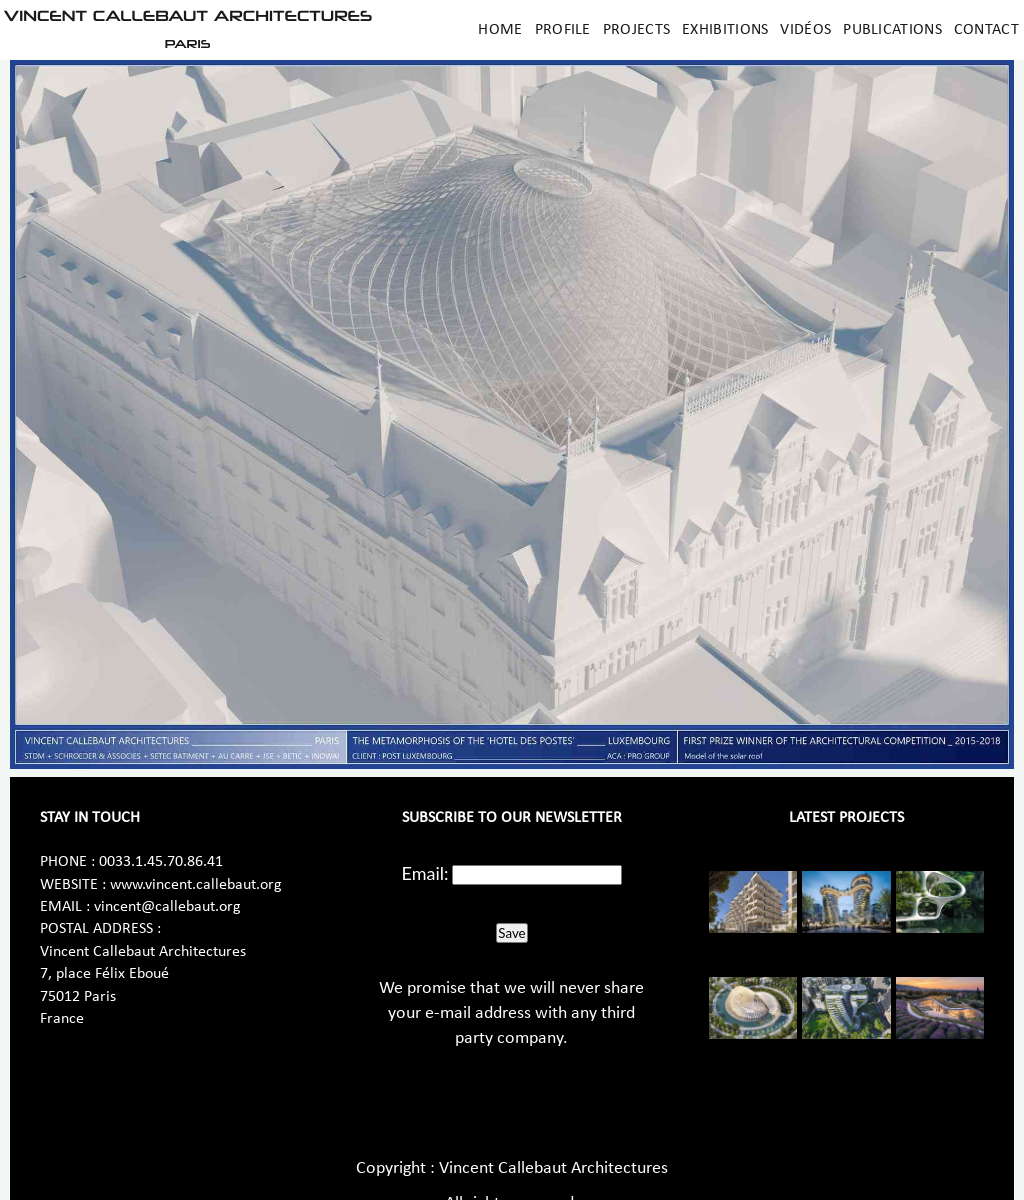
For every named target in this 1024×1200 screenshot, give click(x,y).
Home (500, 30)
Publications (892, 30)
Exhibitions (725, 30)
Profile (563, 30)
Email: (425, 873)
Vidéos (805, 30)
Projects (636, 30)
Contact (986, 30)
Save (511, 933)
